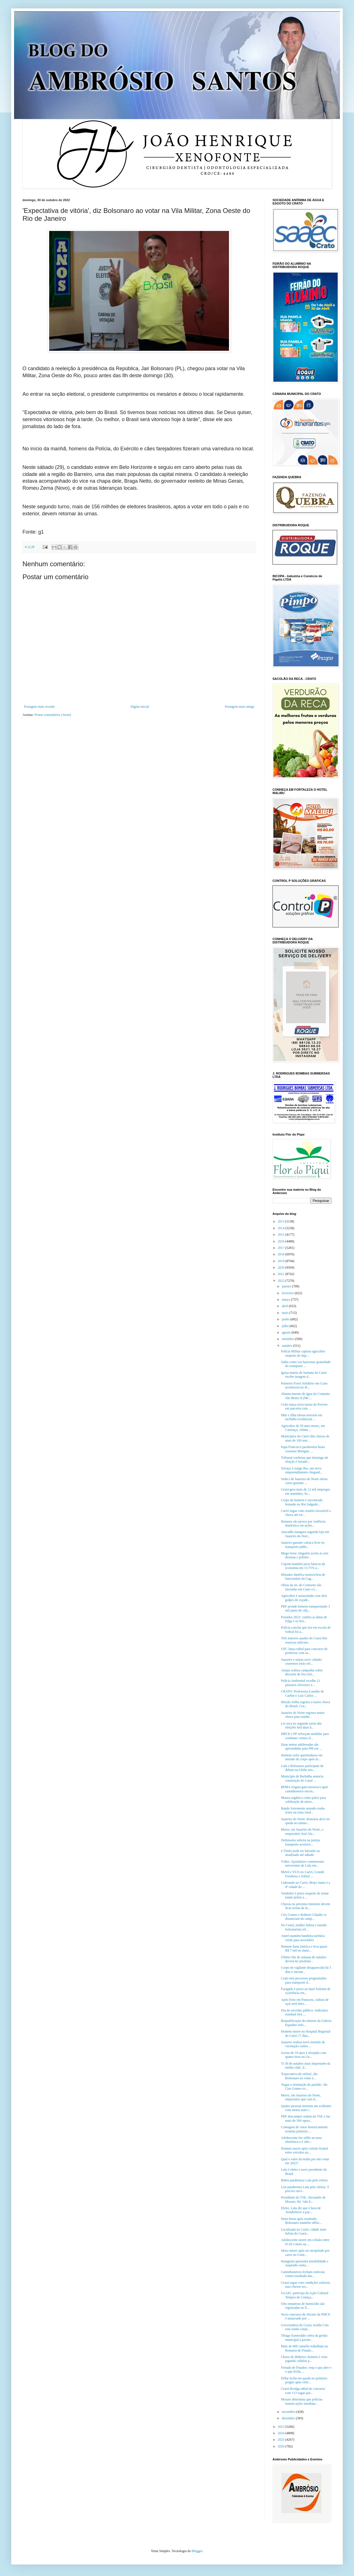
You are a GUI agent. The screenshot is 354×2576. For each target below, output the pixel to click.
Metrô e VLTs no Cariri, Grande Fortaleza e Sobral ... (302, 1874)
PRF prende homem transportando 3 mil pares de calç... (305, 1608)
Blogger (197, 2551)
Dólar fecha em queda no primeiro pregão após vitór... (304, 2380)
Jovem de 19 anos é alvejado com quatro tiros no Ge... (303, 2055)
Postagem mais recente (39, 707)
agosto (286, 1332)
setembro (288, 1339)
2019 (281, 1261)
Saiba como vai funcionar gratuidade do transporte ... (306, 1364)
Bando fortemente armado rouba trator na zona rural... (303, 1810)
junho (286, 1319)
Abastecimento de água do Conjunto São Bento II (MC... (305, 1396)
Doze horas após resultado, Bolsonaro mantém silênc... (301, 2221)
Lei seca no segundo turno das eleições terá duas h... (301, 1725)
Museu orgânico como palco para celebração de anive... (303, 1800)
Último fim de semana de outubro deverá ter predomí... (303, 1959)
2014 (281, 1228)
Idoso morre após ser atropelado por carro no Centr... (305, 2252)
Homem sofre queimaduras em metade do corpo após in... (302, 1757)
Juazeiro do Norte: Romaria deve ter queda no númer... (305, 1821)
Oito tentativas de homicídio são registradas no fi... (302, 2306)
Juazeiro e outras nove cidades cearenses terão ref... (301, 1661)
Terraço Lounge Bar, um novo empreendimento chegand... (302, 1470)
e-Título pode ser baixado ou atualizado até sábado (300, 1853)
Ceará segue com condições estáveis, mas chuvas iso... (306, 2285)
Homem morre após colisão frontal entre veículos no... (304, 2150)
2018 (281, 1254)
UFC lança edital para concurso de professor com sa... (304, 1651)
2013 (281, 1221)
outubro (287, 1346)
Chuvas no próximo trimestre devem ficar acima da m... (305, 1906)
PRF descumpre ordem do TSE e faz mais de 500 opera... (305, 2118)
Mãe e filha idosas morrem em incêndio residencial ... (301, 1417)
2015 (281, 1235)
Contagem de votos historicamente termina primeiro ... (304, 2129)
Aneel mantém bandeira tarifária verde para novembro (303, 1938)
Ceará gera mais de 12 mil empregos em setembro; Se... (305, 1491)
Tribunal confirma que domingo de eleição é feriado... (304, 1460)
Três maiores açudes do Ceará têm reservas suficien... (304, 1640)
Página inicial (140, 707)
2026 (281, 2446)
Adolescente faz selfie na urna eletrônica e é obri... (301, 2140)
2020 (281, 1267)
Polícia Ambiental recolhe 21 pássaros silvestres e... (300, 1683)
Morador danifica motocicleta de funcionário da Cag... (303, 1577)
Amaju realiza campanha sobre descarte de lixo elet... (302, 1672)
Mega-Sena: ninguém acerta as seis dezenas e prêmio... (304, 1555)
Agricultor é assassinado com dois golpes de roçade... (304, 1598)
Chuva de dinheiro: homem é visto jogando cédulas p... (304, 2359)
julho (286, 1326)
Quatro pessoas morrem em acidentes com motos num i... (306, 2108)
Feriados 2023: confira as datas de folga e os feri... (304, 1619)
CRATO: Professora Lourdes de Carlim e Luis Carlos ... (302, 1693)
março (286, 1300)
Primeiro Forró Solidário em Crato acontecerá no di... (304, 1385)
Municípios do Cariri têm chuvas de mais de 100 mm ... (305, 1438)
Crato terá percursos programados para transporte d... (303, 1980)
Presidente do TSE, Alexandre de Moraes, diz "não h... (303, 2199)
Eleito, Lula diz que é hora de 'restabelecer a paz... (301, 2210)
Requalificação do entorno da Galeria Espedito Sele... (306, 2023)
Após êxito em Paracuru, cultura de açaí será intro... (304, 2002)
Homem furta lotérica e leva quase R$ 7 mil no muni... (304, 1948)
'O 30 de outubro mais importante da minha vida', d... (305, 2065)
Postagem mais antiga (239, 707)
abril (285, 1306)
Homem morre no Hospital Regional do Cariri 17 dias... (305, 2033)
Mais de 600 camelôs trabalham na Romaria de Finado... (304, 2348)
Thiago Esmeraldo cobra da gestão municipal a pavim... (304, 2337)
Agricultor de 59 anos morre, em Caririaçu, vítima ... (303, 1428)
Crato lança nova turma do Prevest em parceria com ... (304, 1406)
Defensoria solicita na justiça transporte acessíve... (300, 1842)
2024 (281, 2433)
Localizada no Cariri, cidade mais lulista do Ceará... (303, 2231)
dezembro (289, 2418)
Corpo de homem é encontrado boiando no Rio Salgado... (302, 1502)
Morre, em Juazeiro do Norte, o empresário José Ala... (302, 1831)
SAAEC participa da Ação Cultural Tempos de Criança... (304, 2295)
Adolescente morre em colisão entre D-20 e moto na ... (305, 2242)
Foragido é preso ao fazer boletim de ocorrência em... (305, 1991)
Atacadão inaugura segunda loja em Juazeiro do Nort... (305, 1534)
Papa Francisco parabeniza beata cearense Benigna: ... (303, 1449)
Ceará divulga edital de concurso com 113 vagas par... (303, 2391)
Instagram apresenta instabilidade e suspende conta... (304, 2263)
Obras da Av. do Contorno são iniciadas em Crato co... (301, 1587)
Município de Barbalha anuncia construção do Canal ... (302, 1778)
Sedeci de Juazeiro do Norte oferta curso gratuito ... (304, 1481)
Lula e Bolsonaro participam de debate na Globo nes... (302, 1768)
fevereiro (288, 1293)
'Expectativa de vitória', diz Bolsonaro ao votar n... (299, 2076)
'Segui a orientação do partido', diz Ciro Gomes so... (304, 2087)
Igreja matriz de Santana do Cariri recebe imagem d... (304, 1375)
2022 (281, 1281)
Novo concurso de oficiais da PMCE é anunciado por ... (305, 2316)
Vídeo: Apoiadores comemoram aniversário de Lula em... (302, 1863)
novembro (289, 2412)
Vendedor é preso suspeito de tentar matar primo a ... (305, 1895)
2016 (281, 1241)
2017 (281, 1248)
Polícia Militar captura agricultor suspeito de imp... (303, 1353)
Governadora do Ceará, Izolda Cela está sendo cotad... (305, 2327)
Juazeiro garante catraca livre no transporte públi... (302, 1544)
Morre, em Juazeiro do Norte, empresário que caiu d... (301, 2097)
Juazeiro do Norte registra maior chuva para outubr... (302, 1715)
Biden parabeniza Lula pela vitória (304, 2180)
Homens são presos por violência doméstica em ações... (303, 1523)
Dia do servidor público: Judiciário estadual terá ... (304, 2012)
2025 (281, 2440)
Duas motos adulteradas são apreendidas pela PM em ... (301, 1746)
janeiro (287, 1286)
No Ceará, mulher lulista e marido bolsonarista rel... (304, 1927)
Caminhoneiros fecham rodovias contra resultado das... (303, 2274)
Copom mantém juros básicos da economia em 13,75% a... (303, 1566)
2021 (281, 1274)
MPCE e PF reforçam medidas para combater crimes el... (305, 1736)
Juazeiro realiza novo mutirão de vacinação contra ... (303, 2044)
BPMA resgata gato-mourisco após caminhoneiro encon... (304, 1789)
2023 (281, 2427)
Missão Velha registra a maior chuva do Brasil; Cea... (305, 1704)
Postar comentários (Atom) (53, 715)
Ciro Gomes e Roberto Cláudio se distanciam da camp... (303, 1917)
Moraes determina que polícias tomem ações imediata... (302, 2401)
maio (285, 1313)
